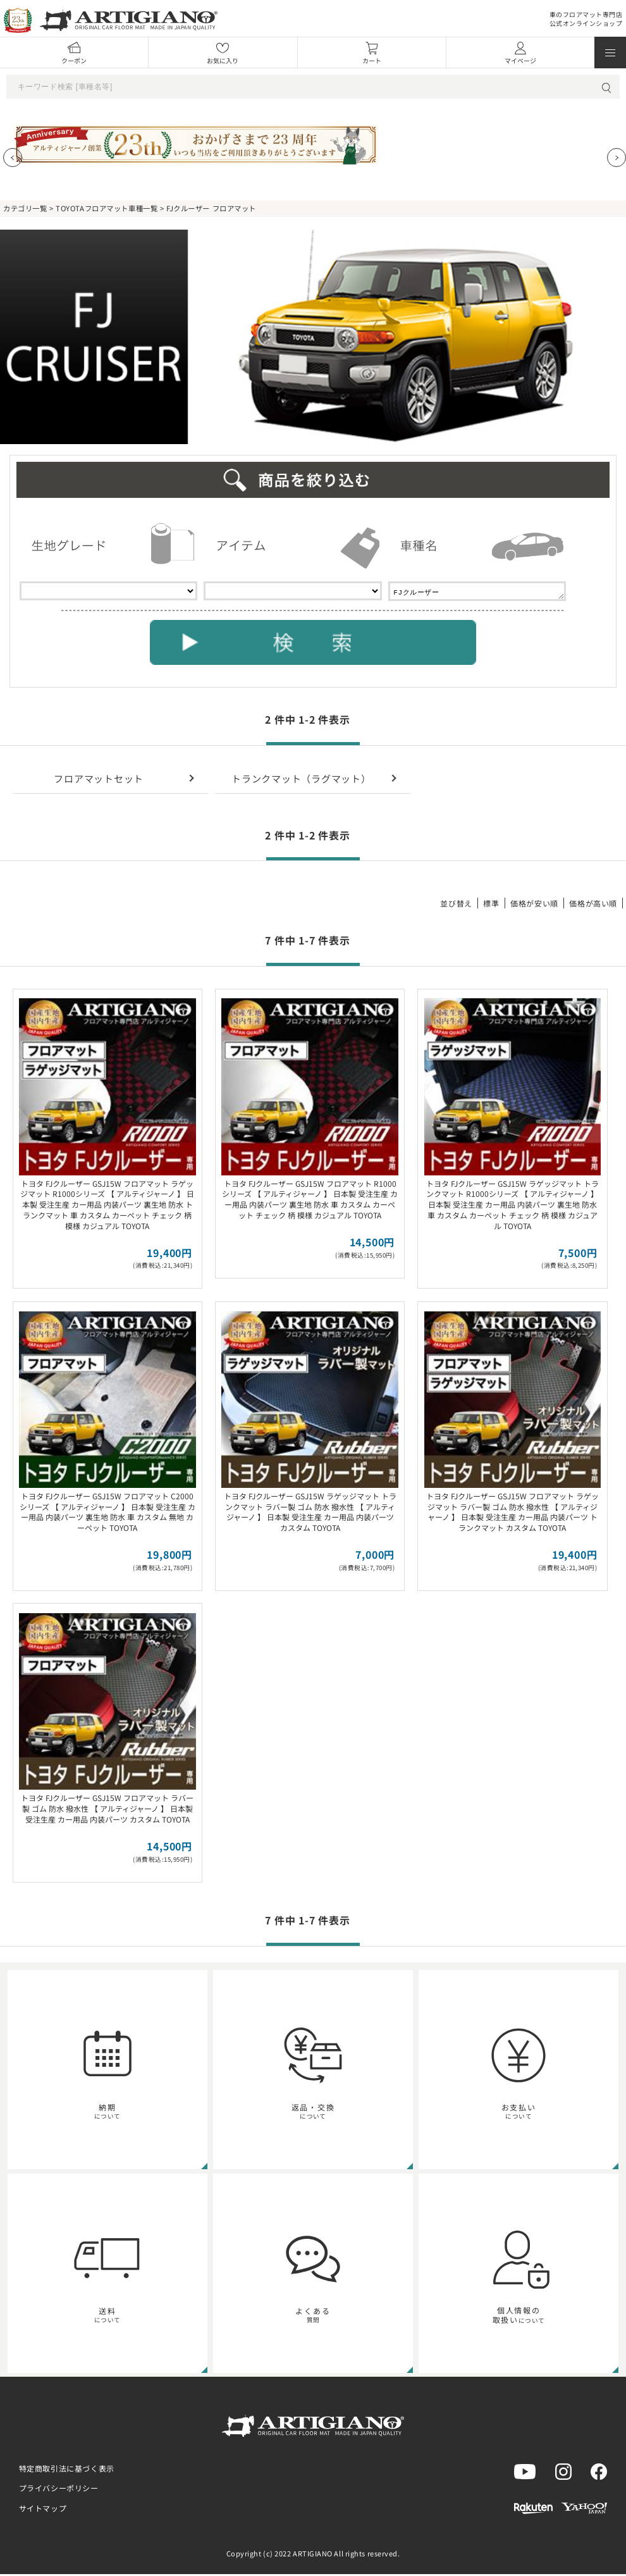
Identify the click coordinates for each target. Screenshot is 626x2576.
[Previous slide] (12, 157)
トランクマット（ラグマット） (301, 780)
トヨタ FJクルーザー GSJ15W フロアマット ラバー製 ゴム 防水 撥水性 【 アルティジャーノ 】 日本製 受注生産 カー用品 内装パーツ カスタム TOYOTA (107, 1810)
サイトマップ (43, 2510)
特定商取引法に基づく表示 (66, 2470)
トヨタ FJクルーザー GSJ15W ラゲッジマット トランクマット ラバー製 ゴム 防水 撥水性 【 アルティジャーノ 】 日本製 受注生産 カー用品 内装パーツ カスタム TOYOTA (310, 1513)
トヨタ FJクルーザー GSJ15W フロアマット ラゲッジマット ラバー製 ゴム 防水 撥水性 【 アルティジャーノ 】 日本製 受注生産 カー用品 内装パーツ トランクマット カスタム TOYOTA (512, 1513)
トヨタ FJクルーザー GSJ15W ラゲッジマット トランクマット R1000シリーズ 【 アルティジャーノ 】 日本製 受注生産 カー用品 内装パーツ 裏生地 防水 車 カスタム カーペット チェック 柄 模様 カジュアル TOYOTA (512, 1206)
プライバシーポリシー (59, 2489)
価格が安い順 (534, 905)
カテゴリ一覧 (25, 208)
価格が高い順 (593, 905)
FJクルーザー (477, 592)
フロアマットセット (99, 780)
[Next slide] (616, 157)
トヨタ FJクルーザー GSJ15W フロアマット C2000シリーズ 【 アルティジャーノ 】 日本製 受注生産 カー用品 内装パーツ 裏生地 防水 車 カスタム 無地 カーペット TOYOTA (107, 1513)
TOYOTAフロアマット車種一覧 (106, 208)
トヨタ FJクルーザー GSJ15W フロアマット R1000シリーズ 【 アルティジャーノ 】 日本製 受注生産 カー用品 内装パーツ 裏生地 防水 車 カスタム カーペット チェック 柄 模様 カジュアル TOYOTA (310, 1201)
